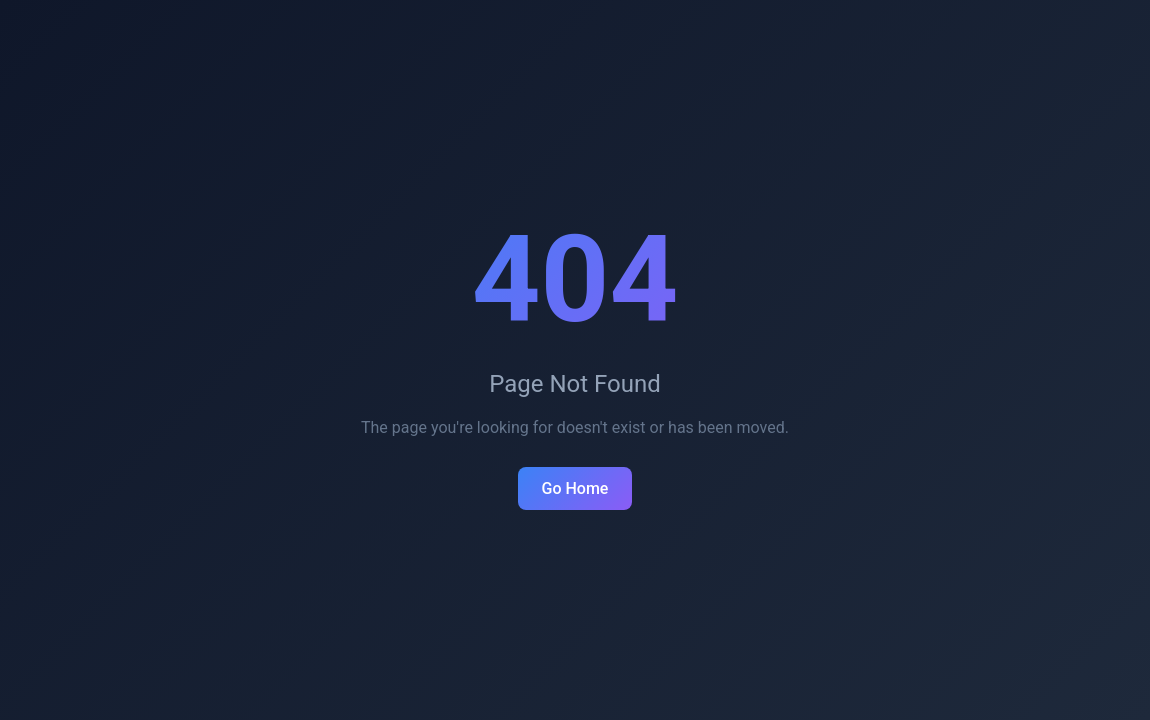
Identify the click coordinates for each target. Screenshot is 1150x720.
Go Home (575, 488)
